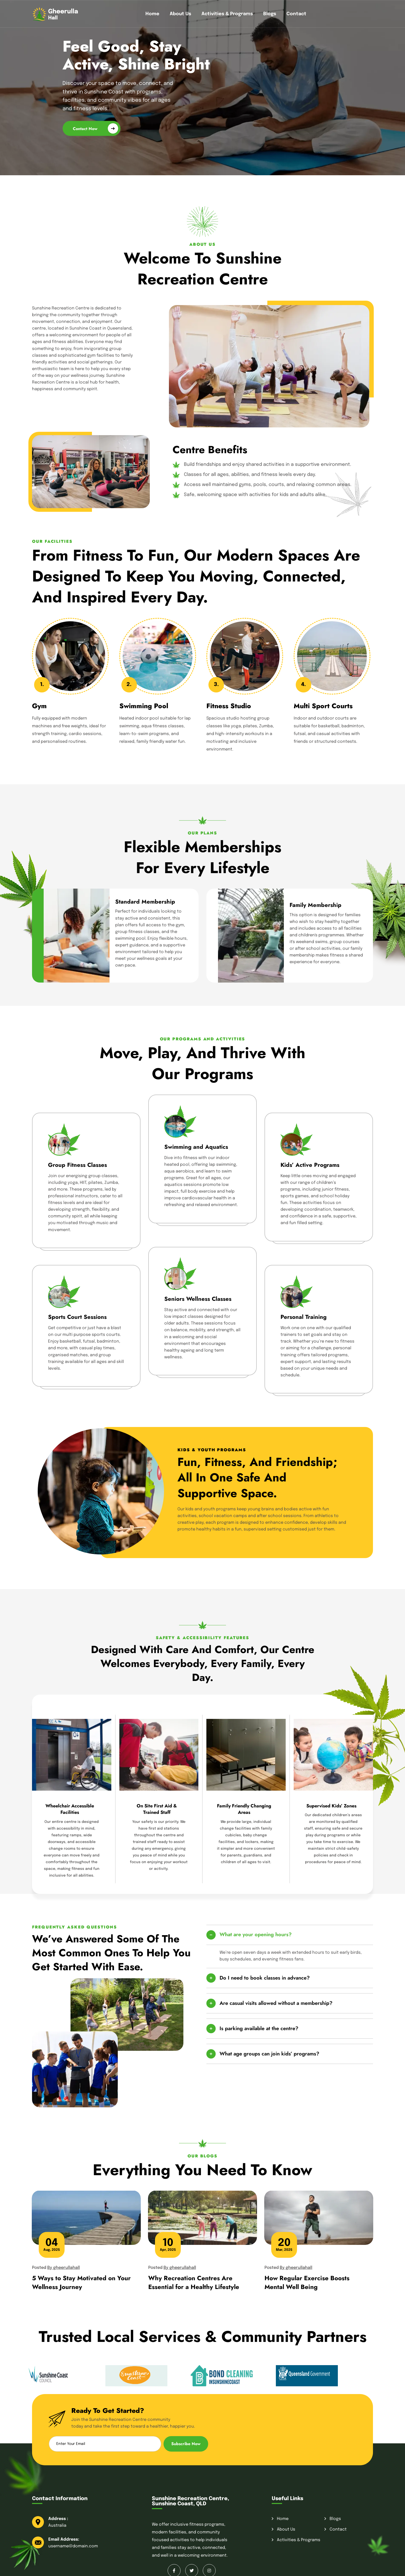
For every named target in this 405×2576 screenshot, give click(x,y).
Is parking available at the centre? (259, 2028)
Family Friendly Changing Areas (244, 1809)
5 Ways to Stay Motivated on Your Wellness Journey (81, 2282)
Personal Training (303, 1317)
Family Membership (315, 905)
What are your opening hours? (256, 1934)
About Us (180, 14)
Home (152, 14)
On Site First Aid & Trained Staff (157, 1809)
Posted (56, 2267)
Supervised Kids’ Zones (331, 1806)
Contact (296, 14)
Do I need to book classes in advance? (265, 1978)
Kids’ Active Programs (310, 1165)
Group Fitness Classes (77, 1165)
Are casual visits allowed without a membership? (276, 2003)
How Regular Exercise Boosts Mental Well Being (306, 2282)
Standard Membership (145, 902)
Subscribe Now (185, 2444)
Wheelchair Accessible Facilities (69, 1809)
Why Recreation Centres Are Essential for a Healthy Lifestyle (193, 2282)
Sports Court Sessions (77, 1317)
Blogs (269, 14)
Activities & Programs (227, 14)
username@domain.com (73, 2546)
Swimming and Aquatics (196, 1147)
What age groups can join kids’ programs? (269, 2053)
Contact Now (95, 128)
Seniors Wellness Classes (197, 1299)
